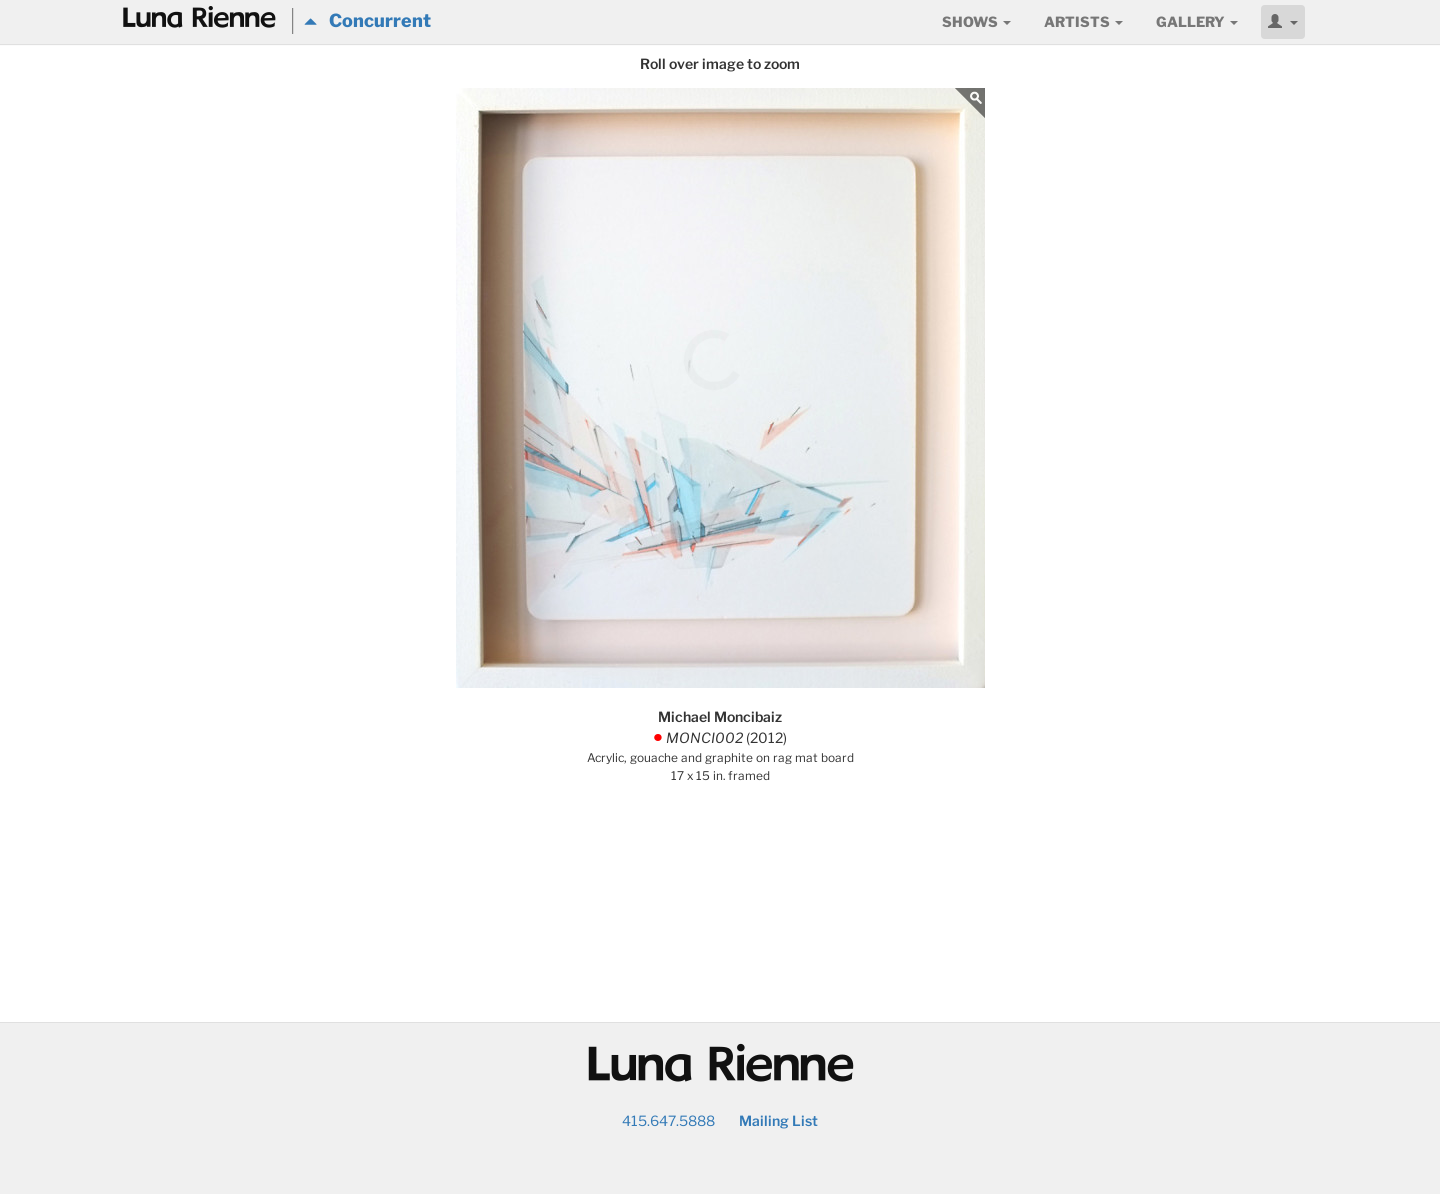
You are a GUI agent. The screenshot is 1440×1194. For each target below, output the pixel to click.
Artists (1083, 21)
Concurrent (367, 20)
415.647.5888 (668, 1120)
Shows (976, 21)
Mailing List (778, 1120)
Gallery (1197, 21)
